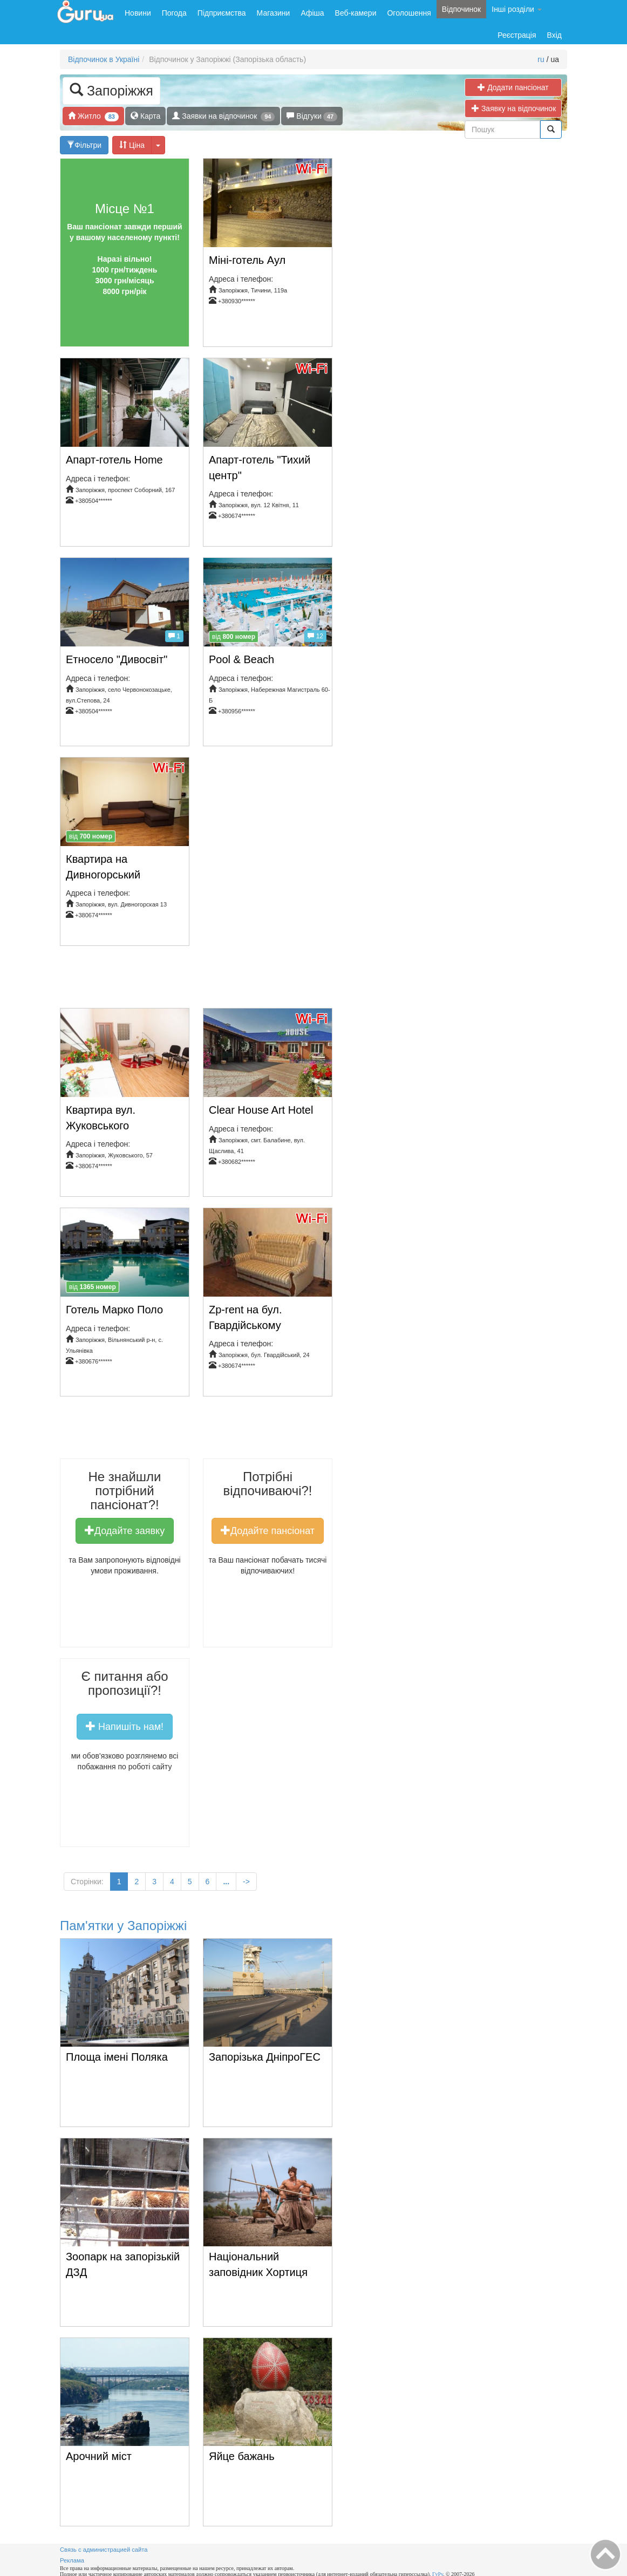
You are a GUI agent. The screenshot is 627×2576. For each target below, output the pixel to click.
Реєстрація (516, 35)
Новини (138, 13)
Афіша (312, 13)
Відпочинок (461, 9)
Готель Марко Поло (114, 1310)
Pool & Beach (241, 659)
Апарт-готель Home (114, 460)
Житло (93, 116)
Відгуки (312, 116)
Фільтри (84, 144)
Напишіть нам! (124, 1726)
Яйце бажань (242, 2456)
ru (540, 59)
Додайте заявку (125, 1530)
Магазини (273, 13)
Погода (174, 13)
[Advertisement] (256, 981)
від (233, 636)
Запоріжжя (111, 89)
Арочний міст (99, 2456)
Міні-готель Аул (247, 260)
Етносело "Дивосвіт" (116, 659)
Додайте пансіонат (268, 1530)
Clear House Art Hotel (261, 1110)
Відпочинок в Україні (103, 59)
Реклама (72, 2560)
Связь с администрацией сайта (104, 2549)
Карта (145, 115)
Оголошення (409, 13)
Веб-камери (356, 13)
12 (315, 636)
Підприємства (221, 13)
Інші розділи (517, 9)
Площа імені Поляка (117, 2057)
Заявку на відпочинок (517, 108)
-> (246, 1881)
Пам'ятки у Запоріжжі (123, 1925)
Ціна (132, 144)
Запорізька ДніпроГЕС (265, 2057)
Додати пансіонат (513, 87)
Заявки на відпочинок (223, 116)
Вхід (554, 35)
